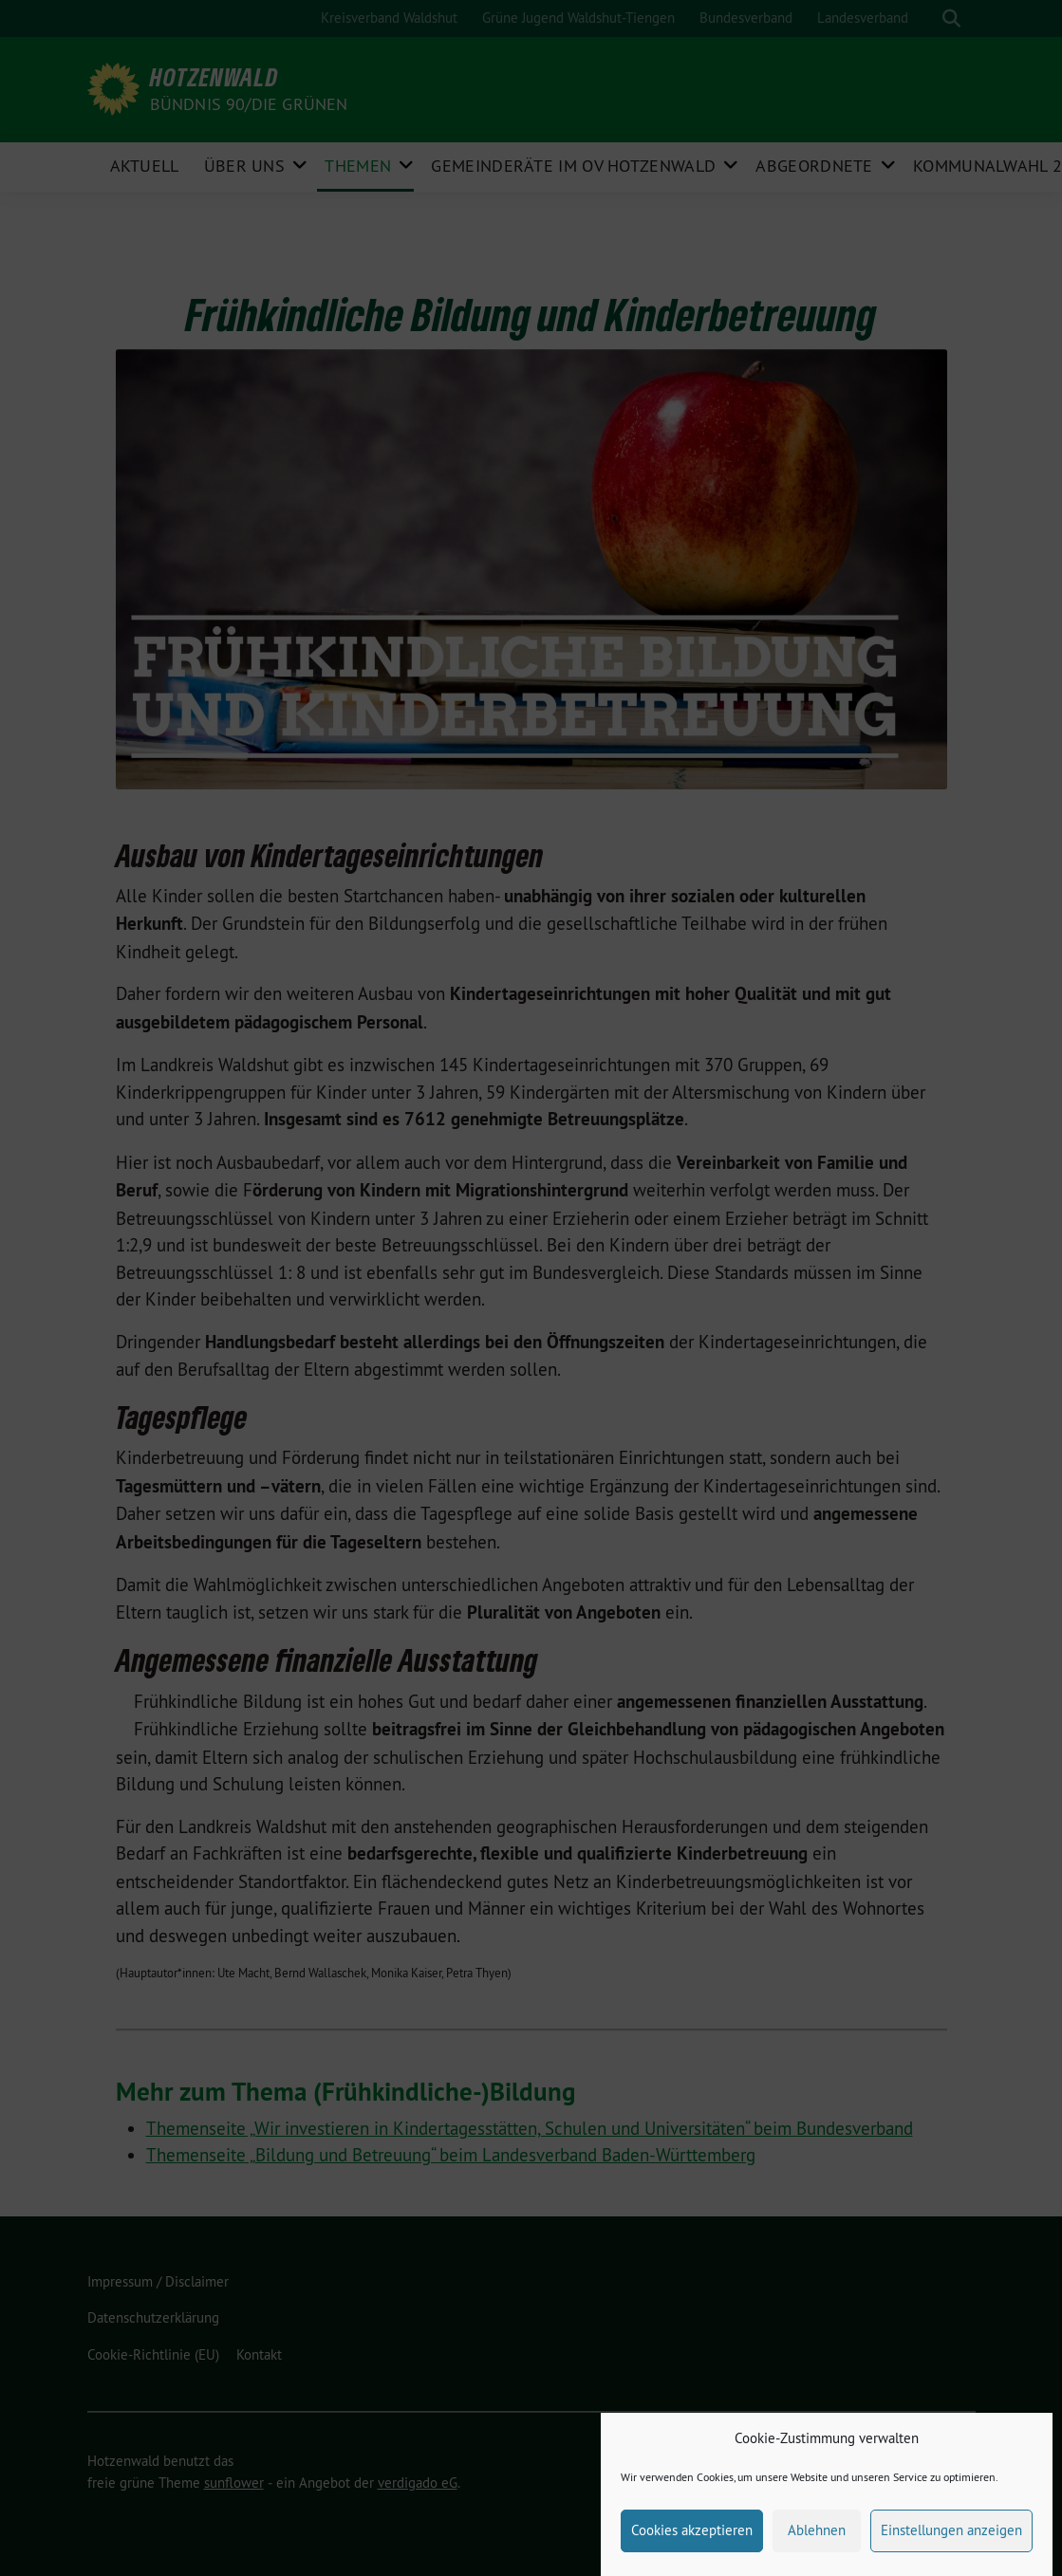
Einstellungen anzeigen (951, 2551)
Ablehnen (817, 2551)
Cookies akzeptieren (692, 2551)
